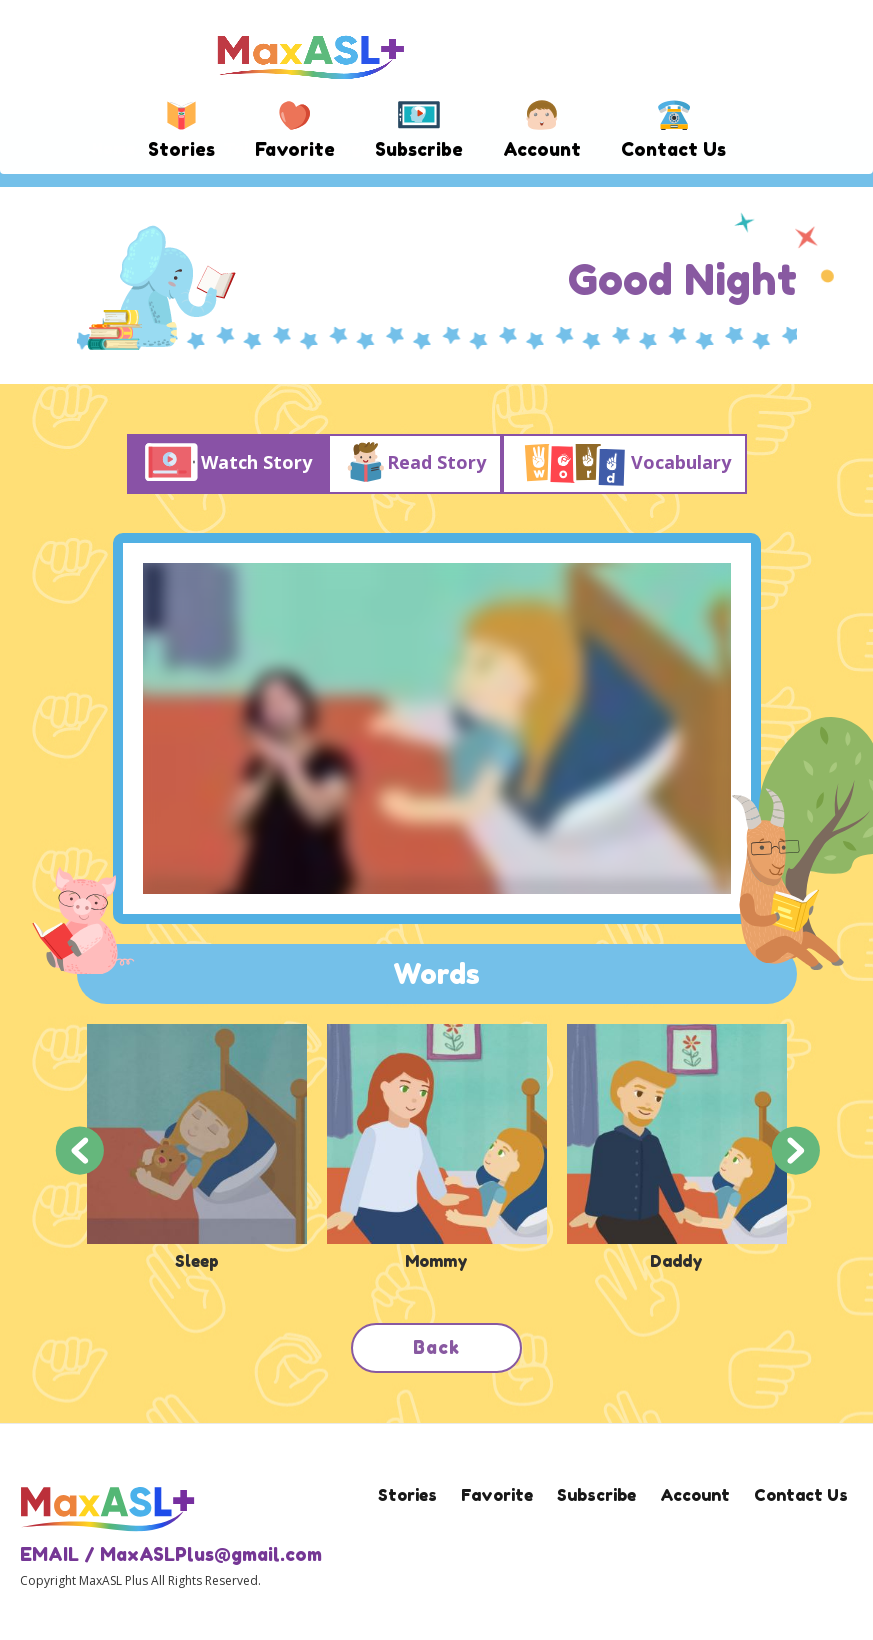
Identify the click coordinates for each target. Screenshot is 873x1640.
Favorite (295, 148)
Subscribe (419, 148)
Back (436, 1347)
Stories (181, 148)
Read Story (414, 464)
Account (542, 148)
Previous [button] (79, 1149)
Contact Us (673, 148)
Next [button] (795, 1149)
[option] (197, 1148)
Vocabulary (624, 464)
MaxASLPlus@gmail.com (211, 1554)
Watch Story (228, 464)
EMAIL (49, 1554)
